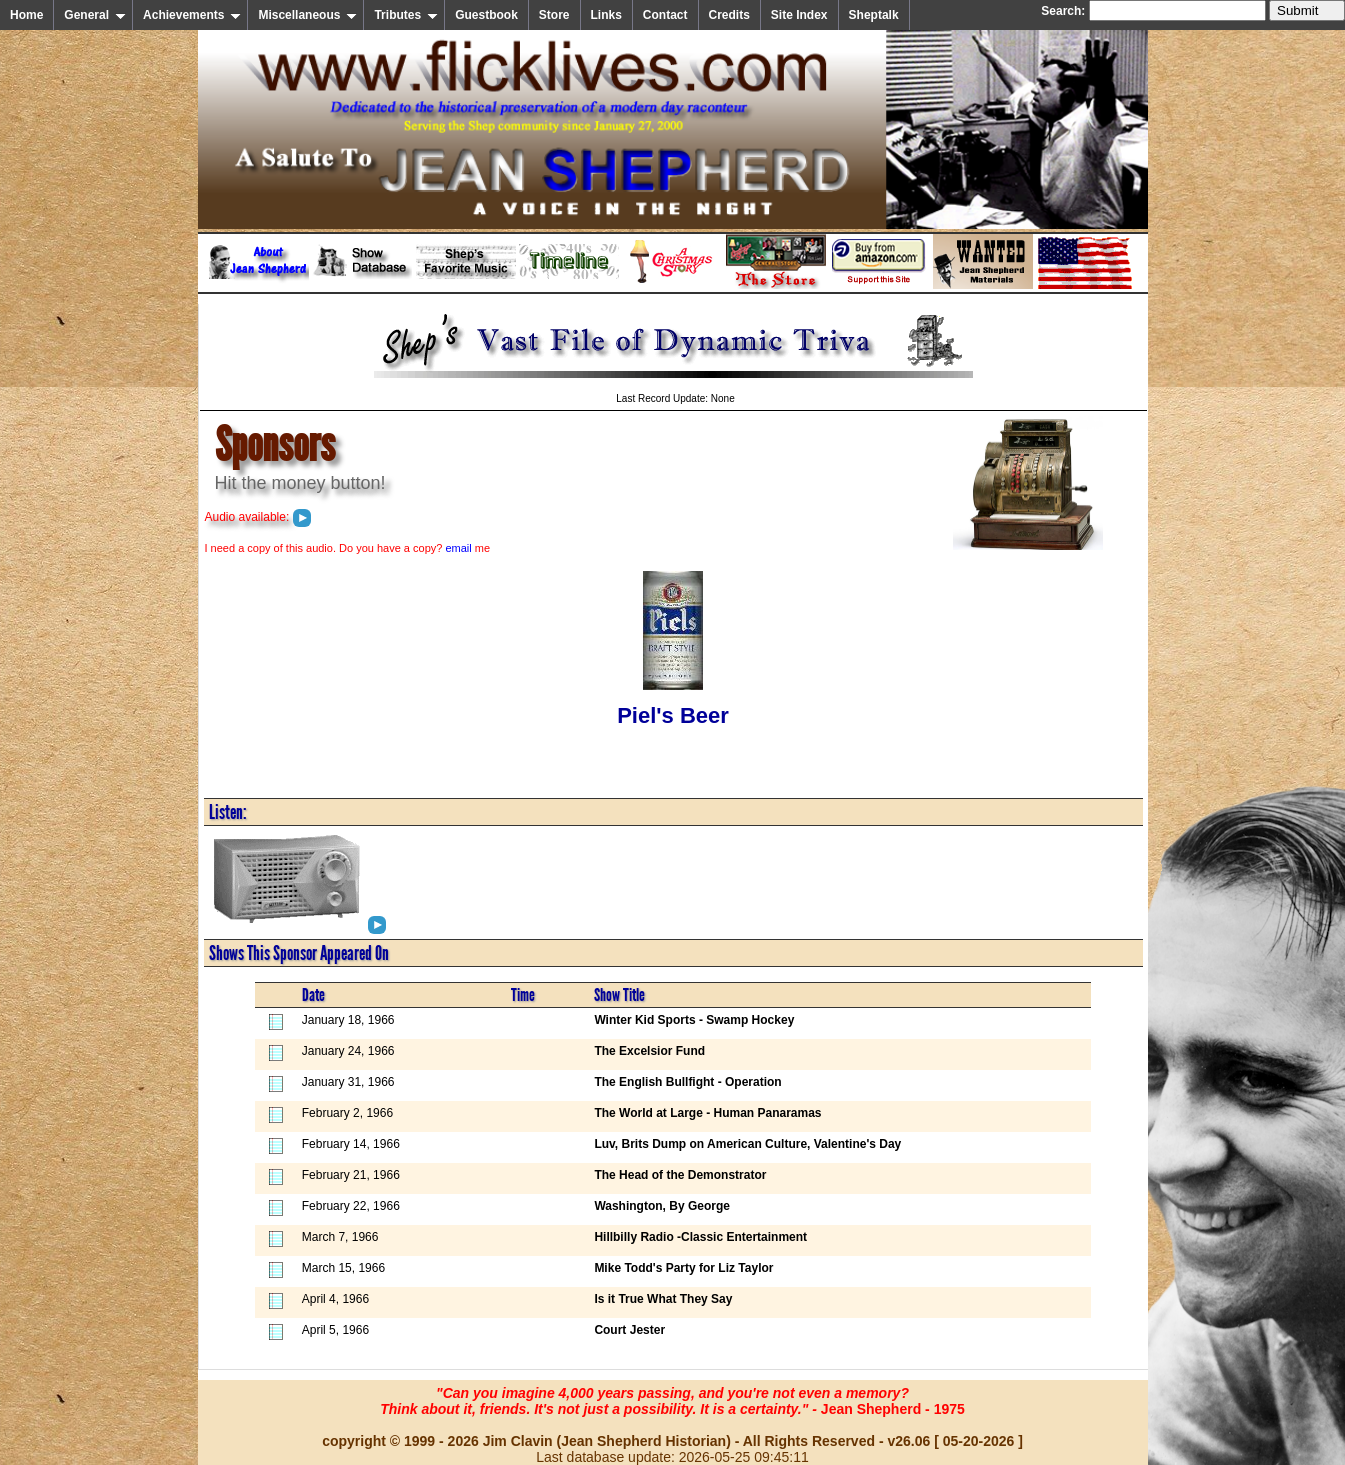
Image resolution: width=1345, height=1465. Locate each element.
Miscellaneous (307, 15)
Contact (665, 15)
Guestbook (486, 15)
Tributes (406, 15)
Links (606, 15)
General (95, 15)
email (458, 548)
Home (26, 15)
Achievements (192, 15)
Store (554, 15)
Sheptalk (874, 15)
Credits (729, 15)
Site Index (799, 15)
